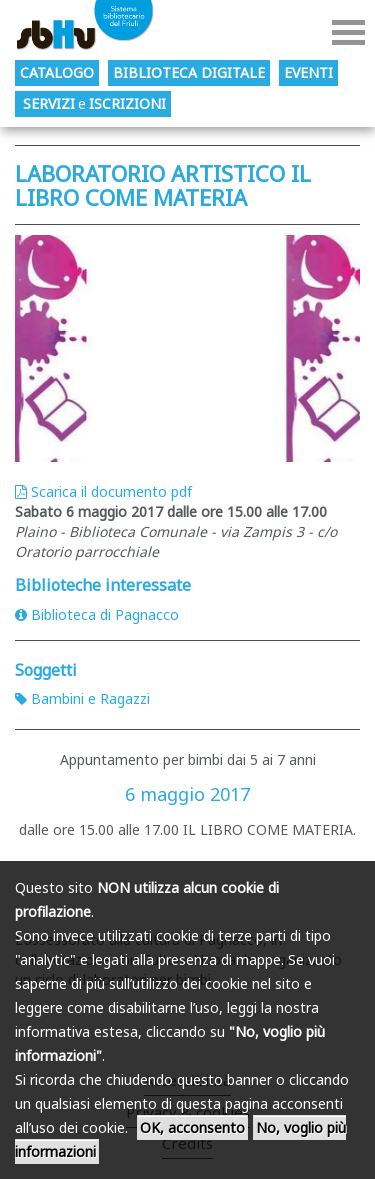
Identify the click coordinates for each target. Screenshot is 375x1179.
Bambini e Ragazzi (82, 698)
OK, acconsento (192, 1127)
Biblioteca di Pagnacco (97, 614)
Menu (348, 32)
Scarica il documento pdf (103, 491)
